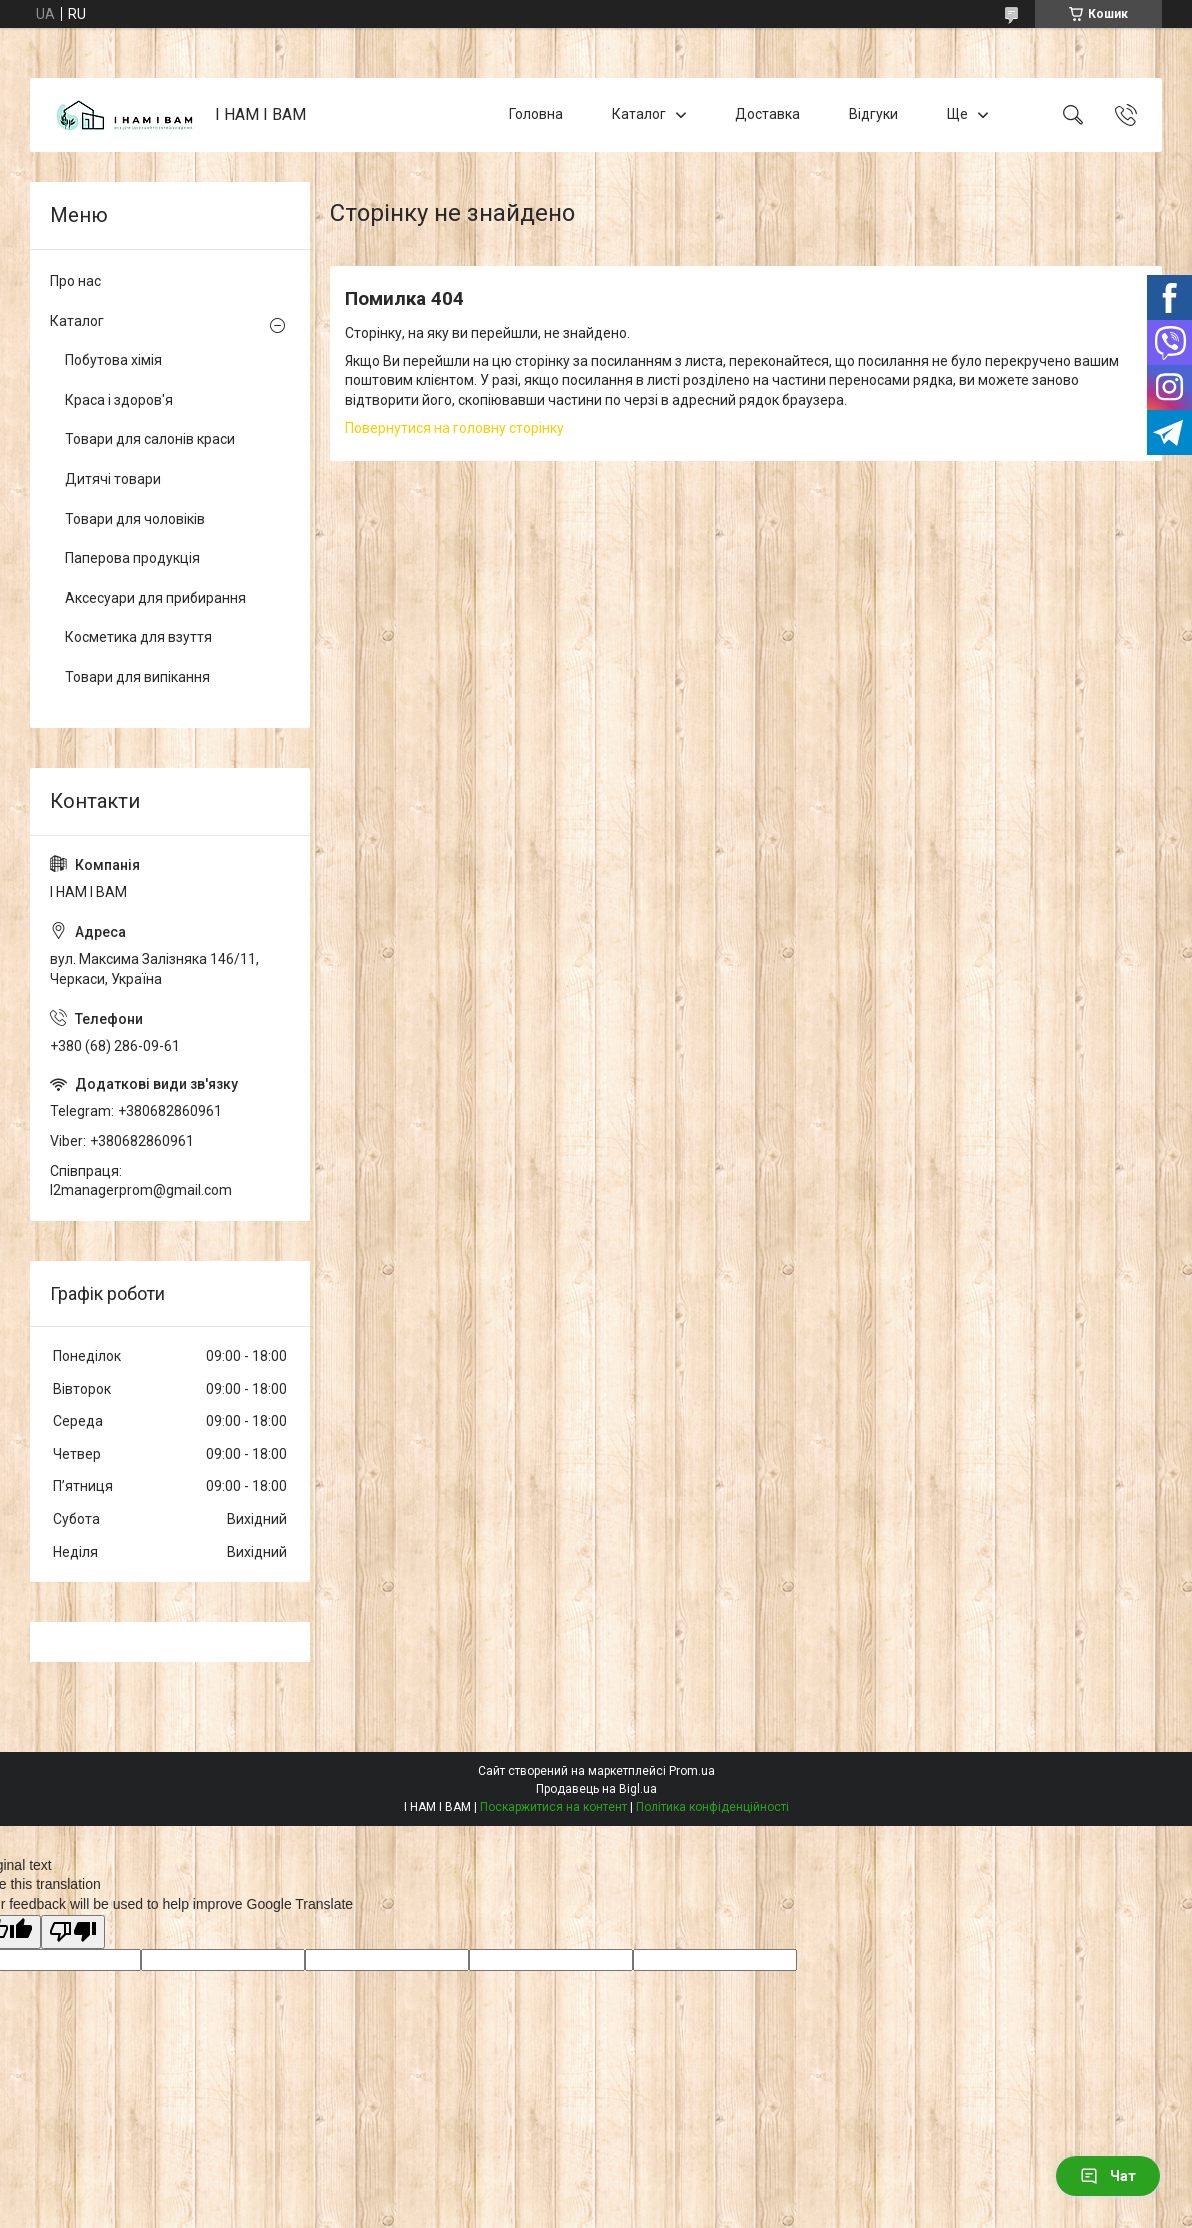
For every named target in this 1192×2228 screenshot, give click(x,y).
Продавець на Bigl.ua (596, 1789)
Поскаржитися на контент (553, 1807)
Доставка (767, 114)
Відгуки (873, 114)
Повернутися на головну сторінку (454, 428)
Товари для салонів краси (150, 439)
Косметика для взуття (138, 637)
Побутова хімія (113, 360)
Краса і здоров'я (119, 400)
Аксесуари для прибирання (155, 598)
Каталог (639, 114)
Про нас (75, 281)
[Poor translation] (73, 1932)
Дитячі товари (113, 479)
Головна (536, 114)
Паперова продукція (132, 558)
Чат (1108, 2176)
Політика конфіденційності (712, 1807)
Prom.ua (692, 1771)
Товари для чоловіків (135, 519)
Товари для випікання (137, 677)
